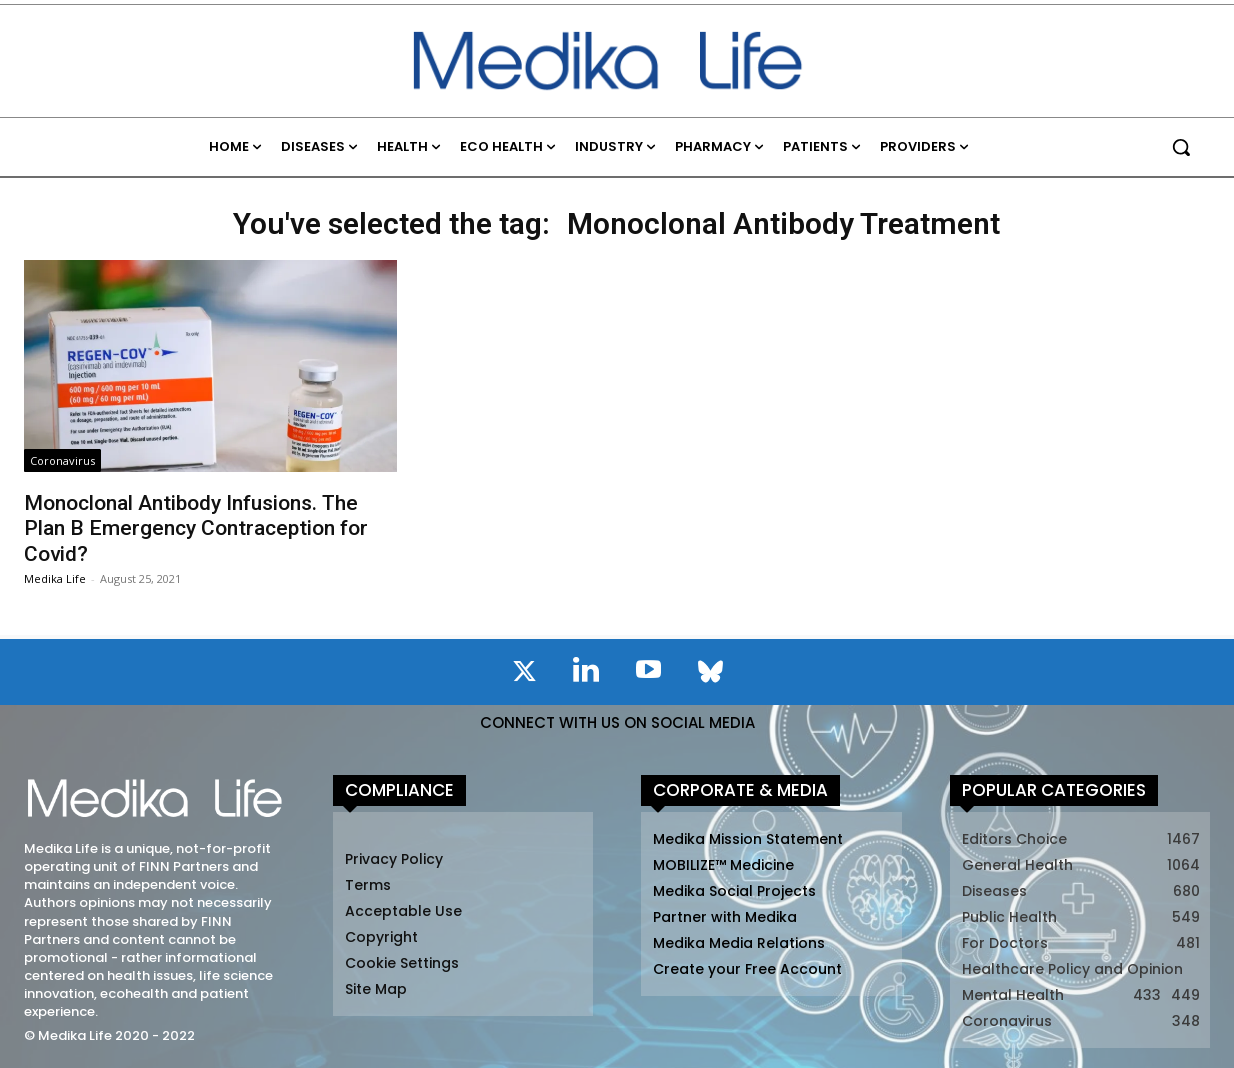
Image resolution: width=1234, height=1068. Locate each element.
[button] (1181, 147)
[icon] (524, 675)
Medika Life (55, 578)
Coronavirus (62, 460)
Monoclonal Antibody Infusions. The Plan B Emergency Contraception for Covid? (196, 528)
